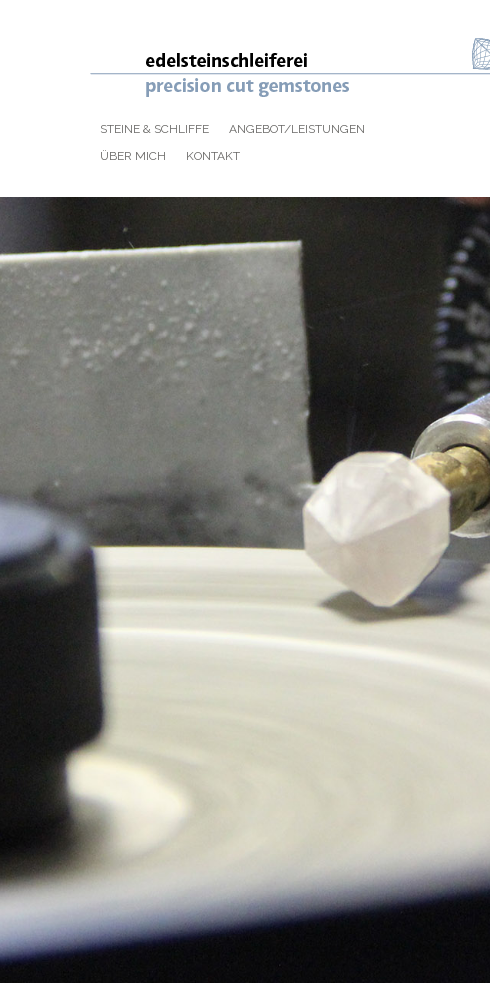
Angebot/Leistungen (297, 129)
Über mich (133, 156)
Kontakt (213, 156)
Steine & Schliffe (154, 129)
